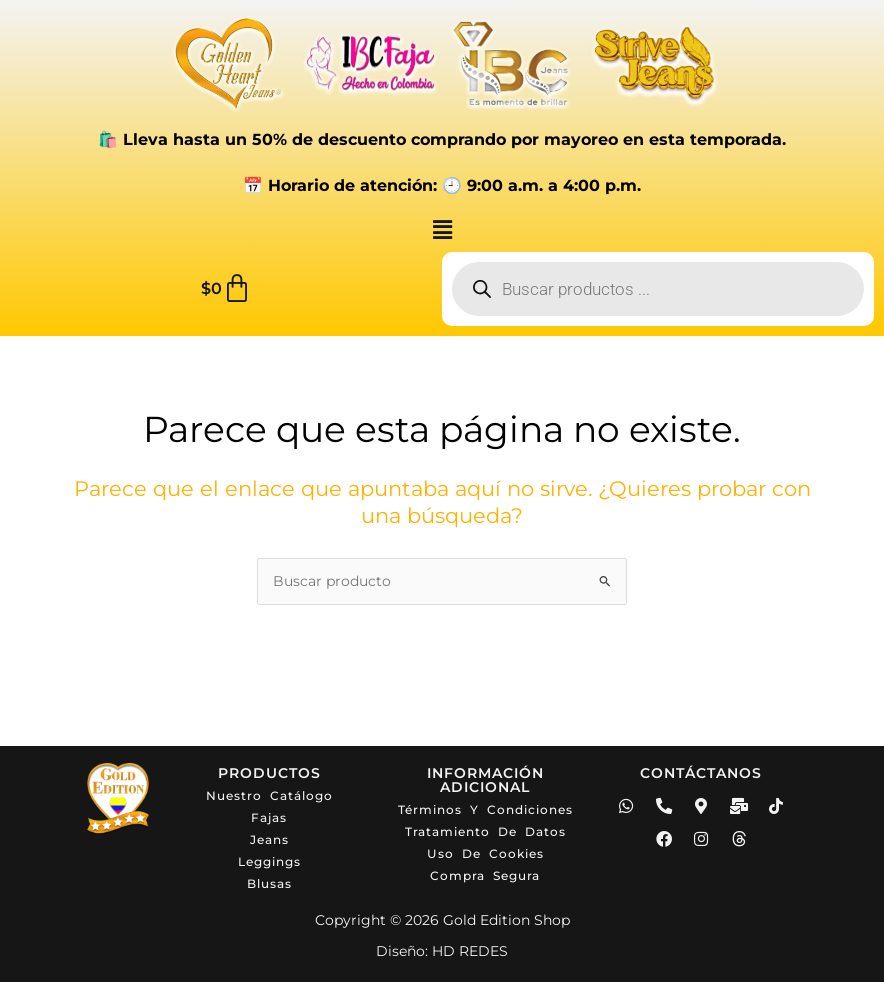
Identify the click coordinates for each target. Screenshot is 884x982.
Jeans (269, 839)
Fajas (269, 817)
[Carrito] (226, 289)
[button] (442, 230)
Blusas (269, 883)
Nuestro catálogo (269, 795)
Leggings (269, 861)
